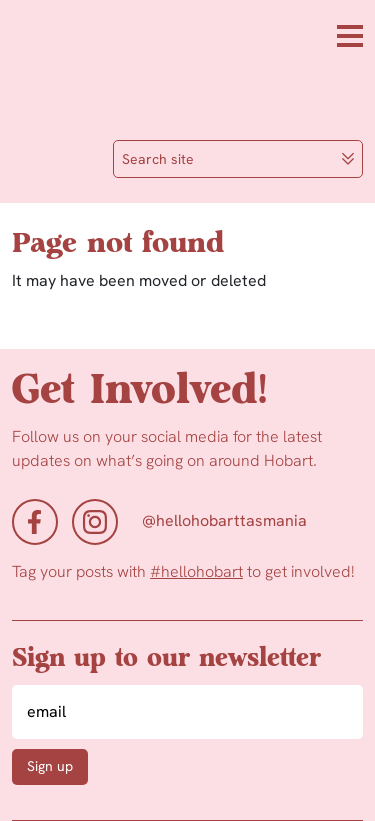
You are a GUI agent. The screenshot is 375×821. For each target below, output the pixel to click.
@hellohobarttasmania (224, 520)
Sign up (50, 766)
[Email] (187, 712)
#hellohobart (196, 571)
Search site (238, 159)
